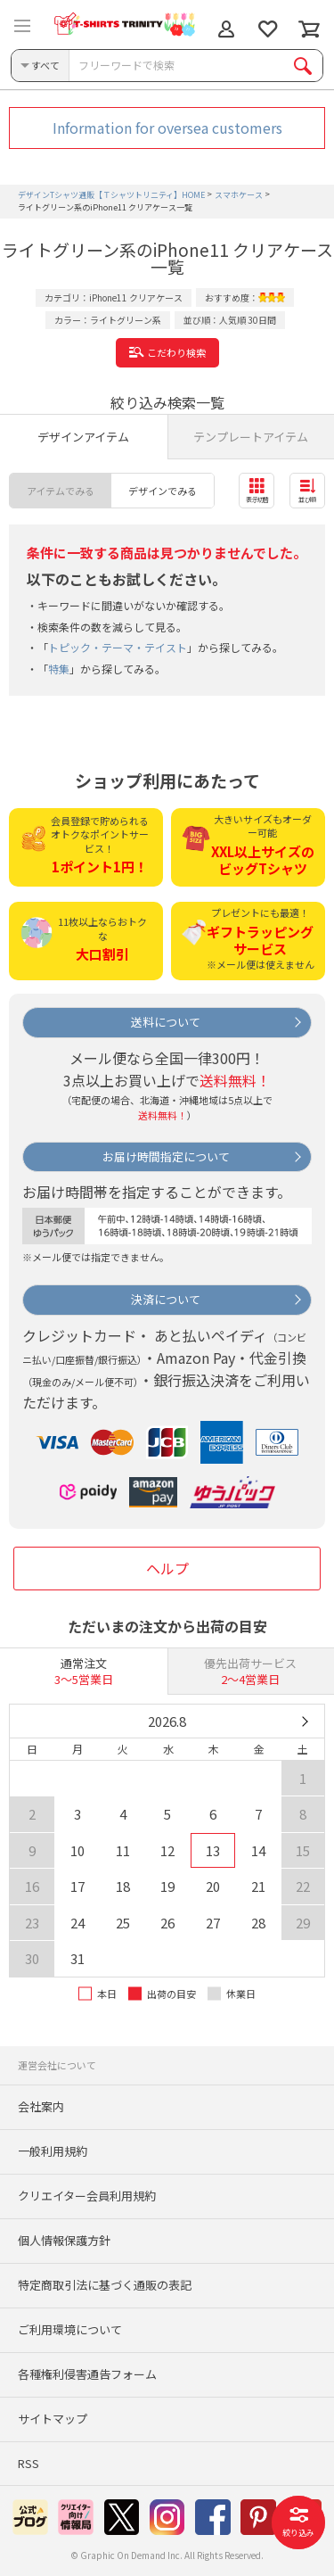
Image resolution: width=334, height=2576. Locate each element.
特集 (58, 668)
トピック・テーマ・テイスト (117, 647)
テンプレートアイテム (250, 436)
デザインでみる (162, 490)
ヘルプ (167, 1568)
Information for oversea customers (167, 127)
